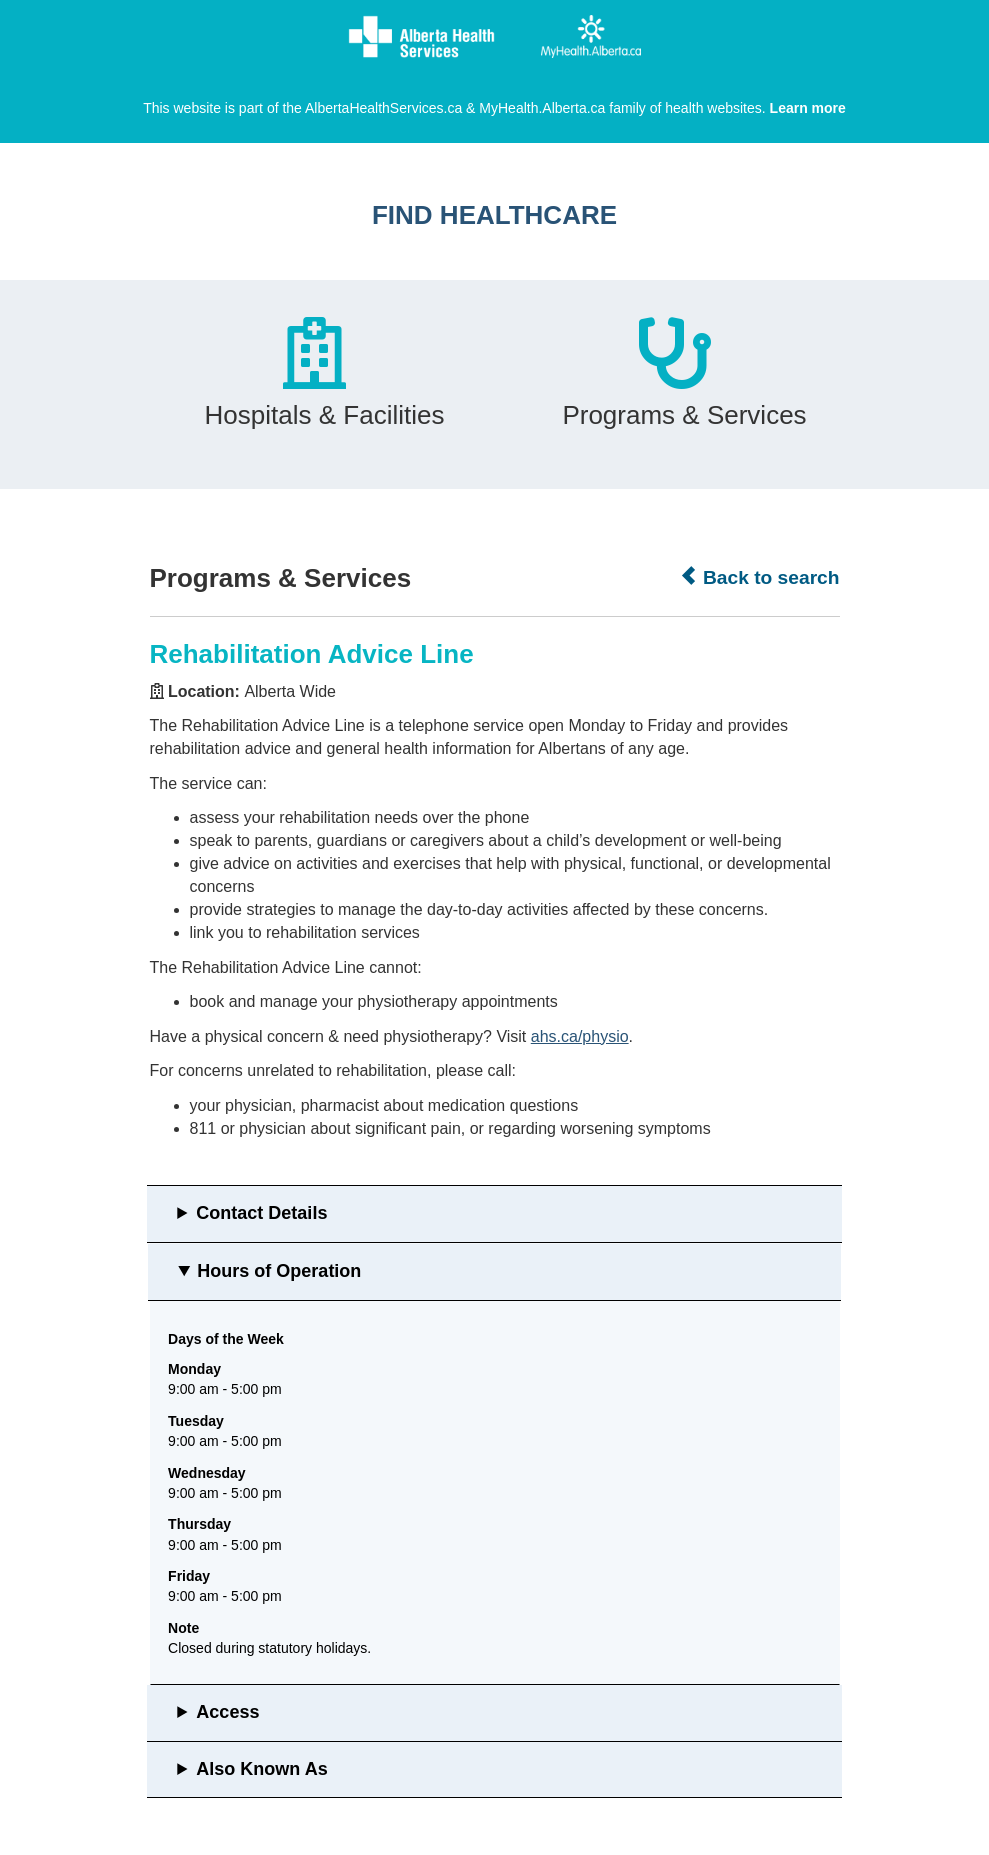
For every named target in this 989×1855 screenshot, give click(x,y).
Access (227, 1712)
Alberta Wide (290, 691)
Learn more (808, 108)
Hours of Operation (279, 1271)
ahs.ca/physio (580, 1036)
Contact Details (261, 1213)
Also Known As (261, 1769)
